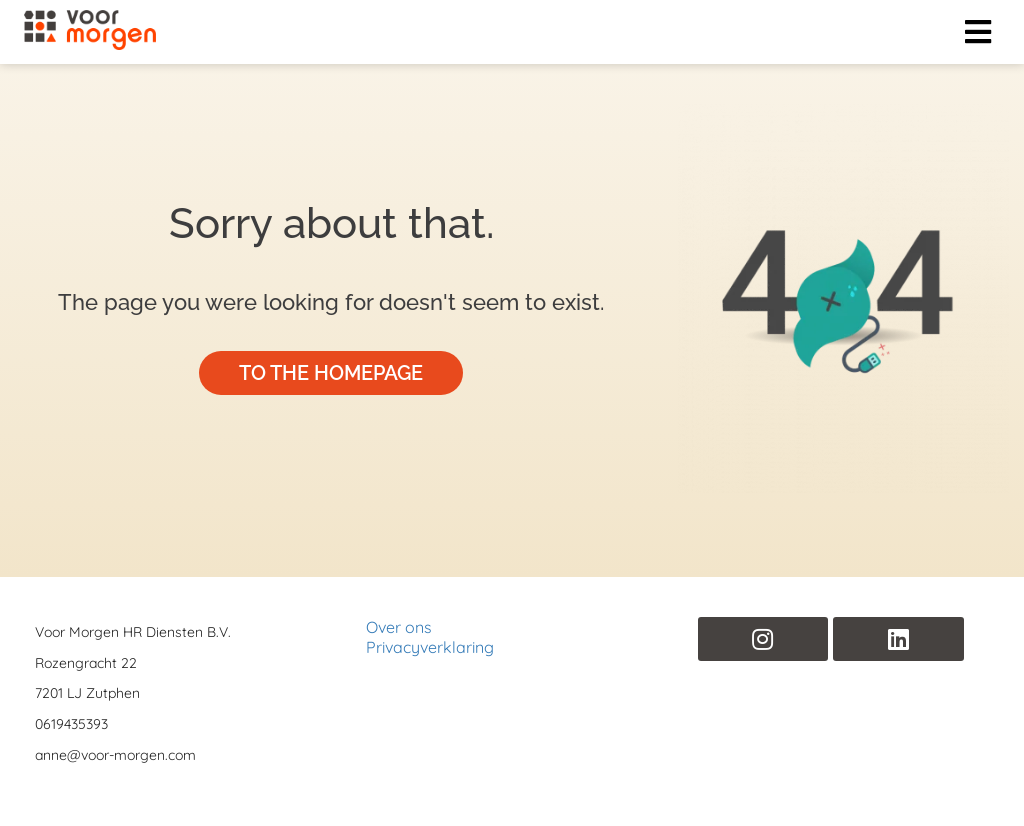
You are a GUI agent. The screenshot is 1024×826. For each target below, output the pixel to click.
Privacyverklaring (430, 647)
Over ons (399, 627)
